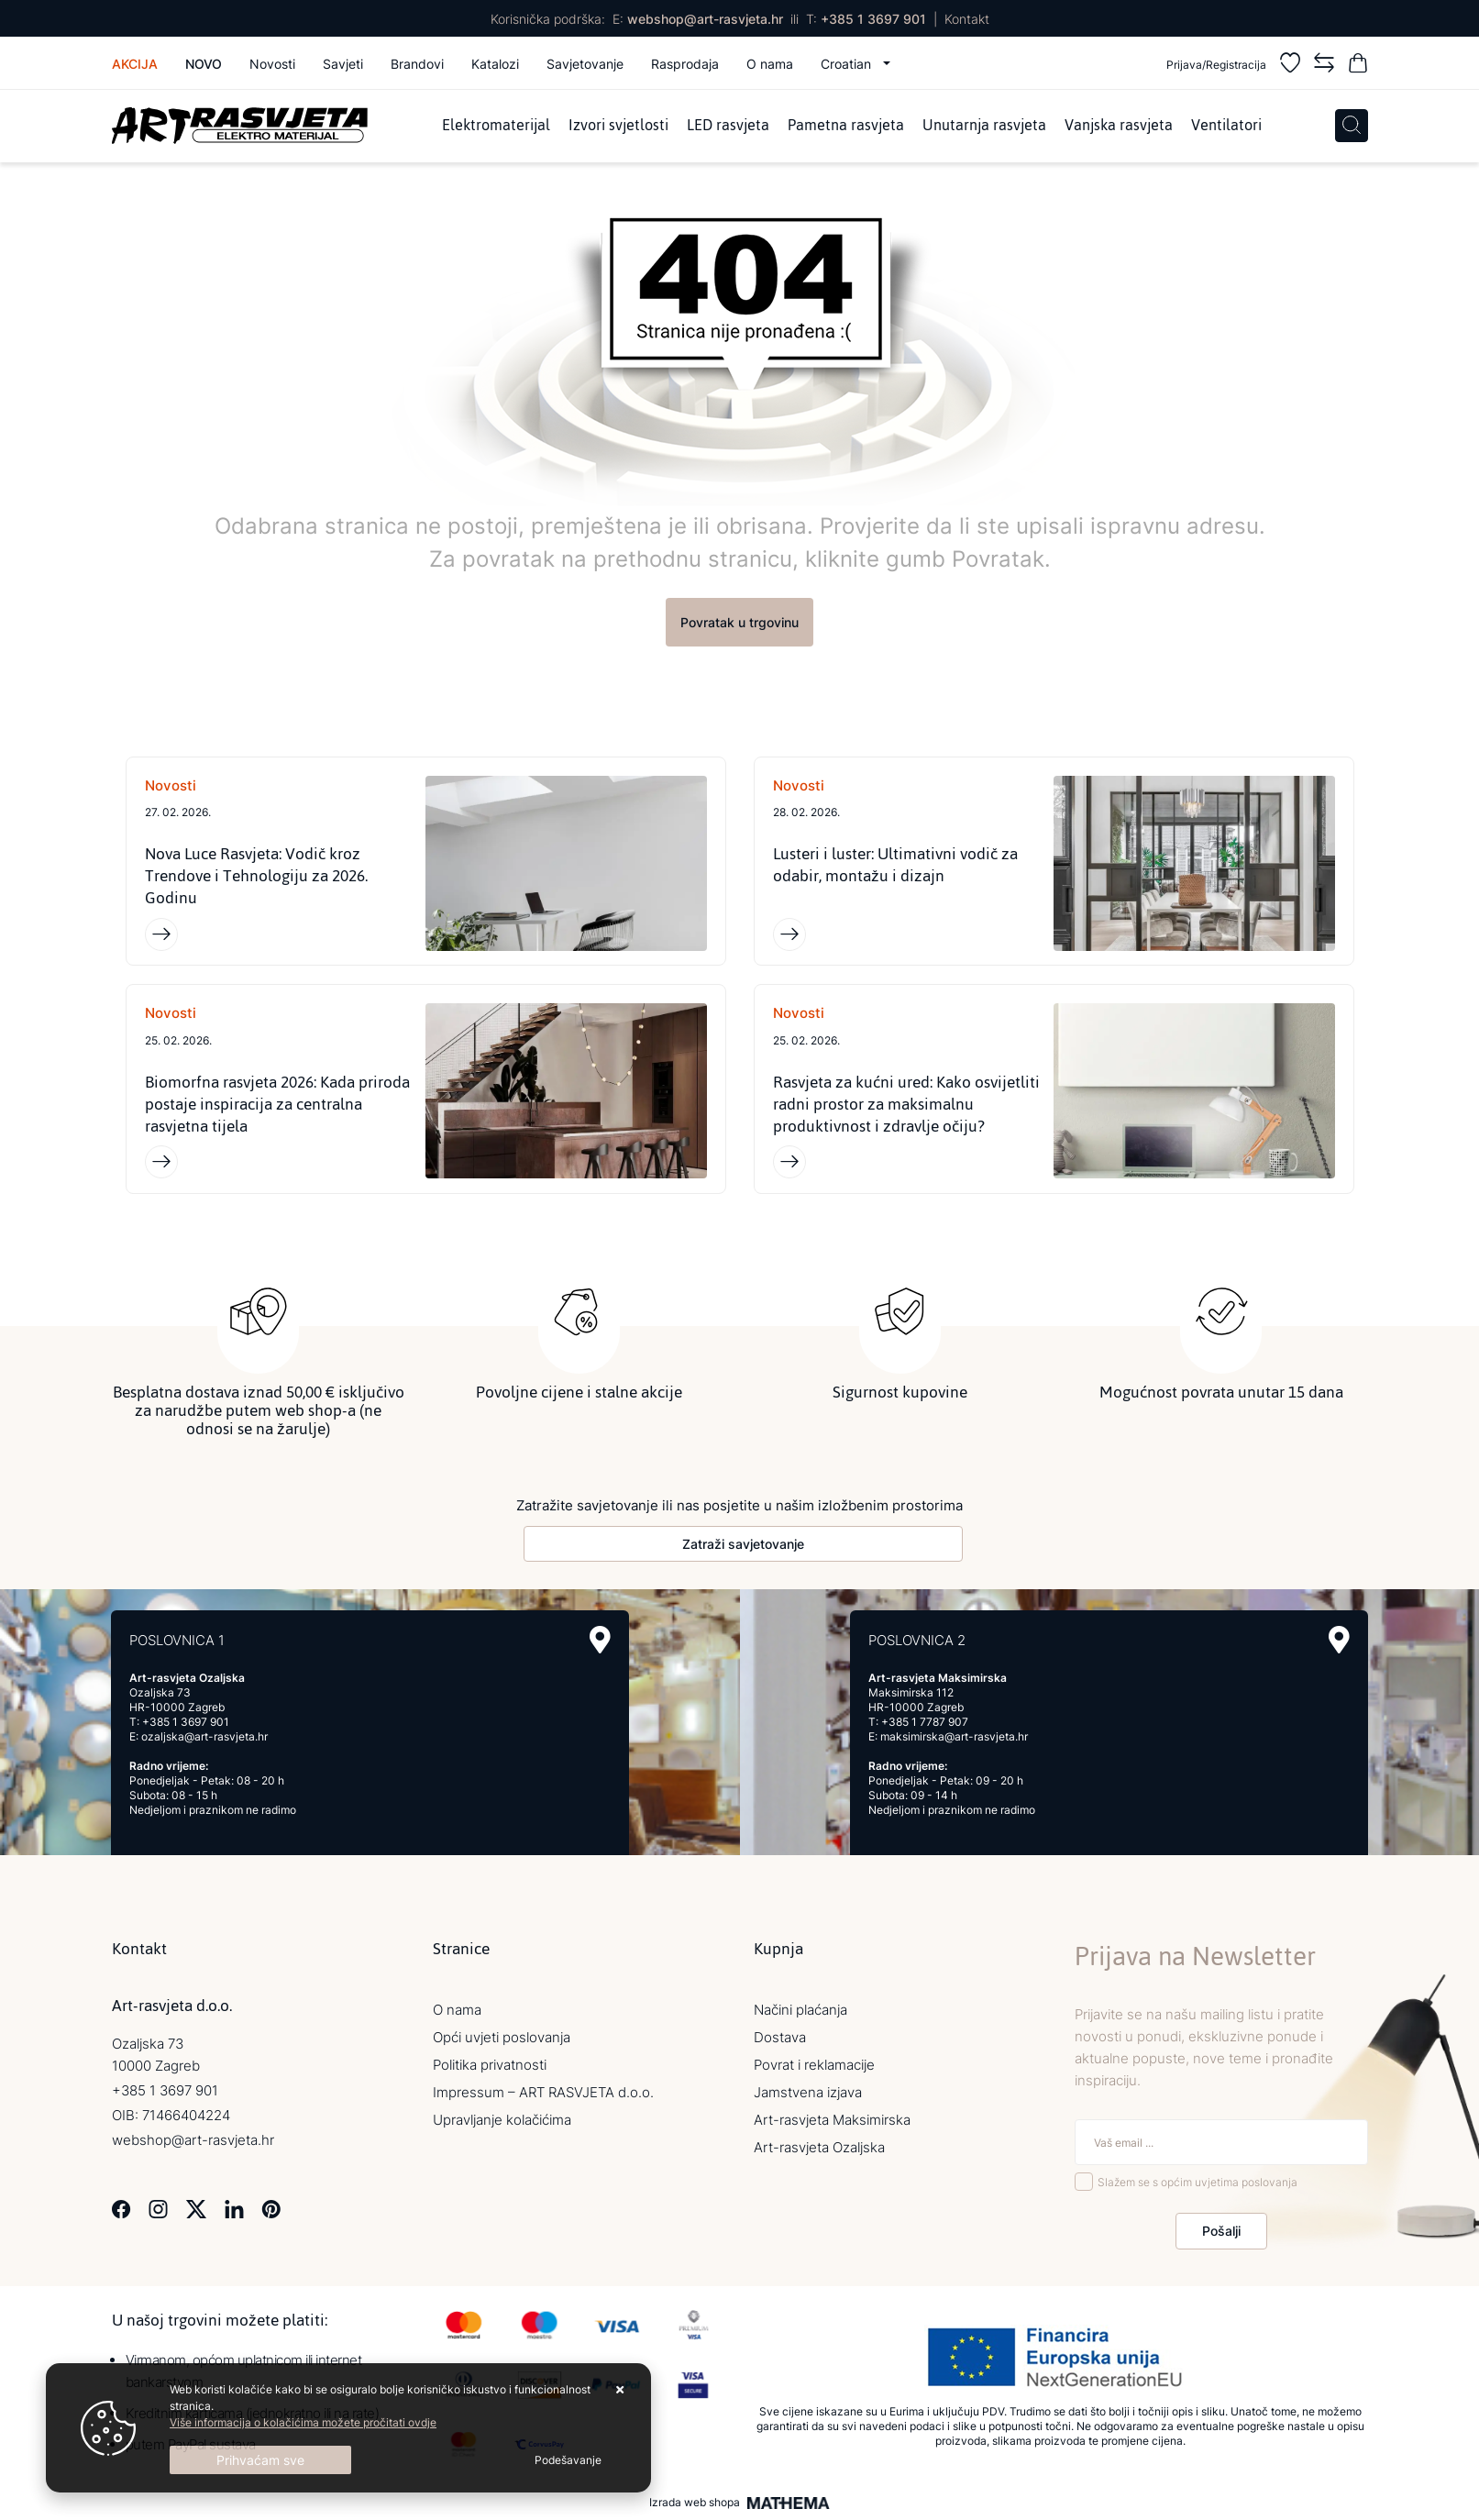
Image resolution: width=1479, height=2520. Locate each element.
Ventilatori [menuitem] (1226, 126)
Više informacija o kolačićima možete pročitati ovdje (303, 2422)
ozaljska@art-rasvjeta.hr (204, 1738)
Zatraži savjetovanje (743, 1545)
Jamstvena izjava (808, 2094)
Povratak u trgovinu (739, 622)
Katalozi (495, 64)
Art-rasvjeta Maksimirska (832, 2121)
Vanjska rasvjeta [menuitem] (1119, 126)
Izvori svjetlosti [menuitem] (618, 126)
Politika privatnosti (489, 2066)
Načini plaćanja (800, 2011)
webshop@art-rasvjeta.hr (705, 19)
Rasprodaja (685, 64)
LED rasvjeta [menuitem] (728, 126)
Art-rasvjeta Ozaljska (819, 2149)
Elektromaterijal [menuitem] (496, 126)
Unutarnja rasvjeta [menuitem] (984, 126)
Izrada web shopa (694, 2504)
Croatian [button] (848, 64)
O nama (769, 64)
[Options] (568, 2460)
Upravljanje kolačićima (502, 2121)
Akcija (135, 64)
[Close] (260, 2460)
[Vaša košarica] (1358, 65)
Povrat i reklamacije (814, 2066)
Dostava (780, 2039)
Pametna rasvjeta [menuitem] (846, 126)
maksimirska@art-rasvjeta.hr (954, 1738)
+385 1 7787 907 (924, 1723)
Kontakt (966, 19)
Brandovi (417, 64)
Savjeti (343, 64)
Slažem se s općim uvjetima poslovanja (1197, 2184)
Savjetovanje (585, 64)
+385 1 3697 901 (873, 19)
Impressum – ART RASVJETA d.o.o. (543, 2094)
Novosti (272, 64)
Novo (203, 64)
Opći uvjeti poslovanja (501, 2039)
